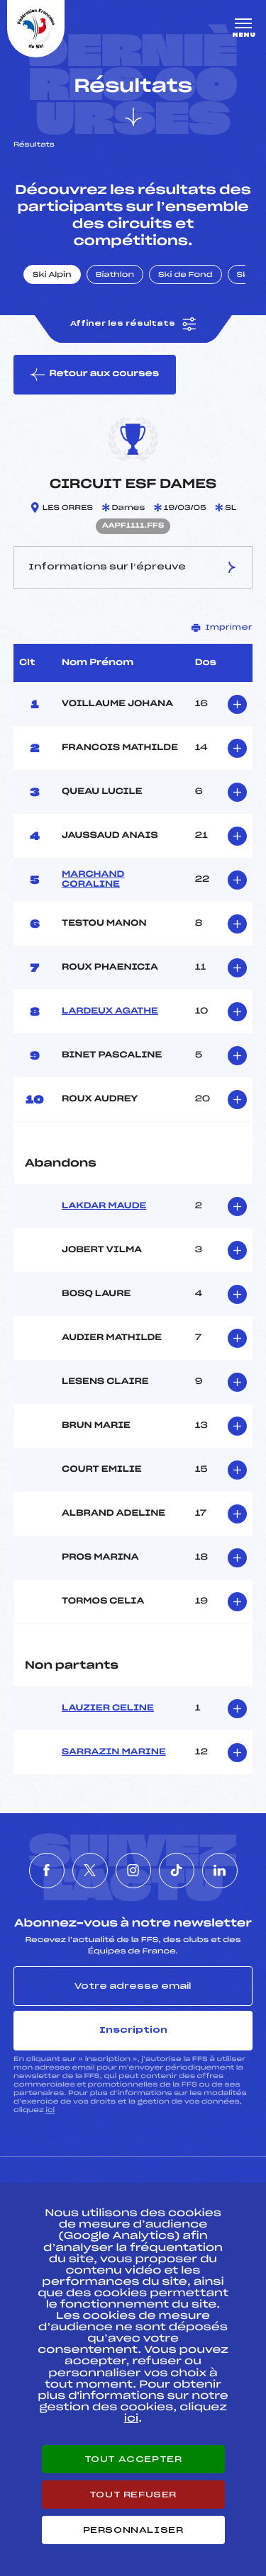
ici (50, 2110)
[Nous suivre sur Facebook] (47, 1870)
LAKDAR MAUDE (104, 1206)
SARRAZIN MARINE (114, 1752)
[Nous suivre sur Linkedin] (220, 1870)
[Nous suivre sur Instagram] (133, 1870)
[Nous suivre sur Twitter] (90, 1870)
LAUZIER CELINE (108, 1708)
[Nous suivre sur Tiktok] (176, 1870)
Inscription (133, 2030)
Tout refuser (133, 2494)
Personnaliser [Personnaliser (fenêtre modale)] (133, 2530)
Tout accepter (133, 2459)
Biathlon (115, 275)
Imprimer (222, 627)
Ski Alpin (52, 275)
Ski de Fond (185, 275)
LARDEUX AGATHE (110, 1011)
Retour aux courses (95, 375)
